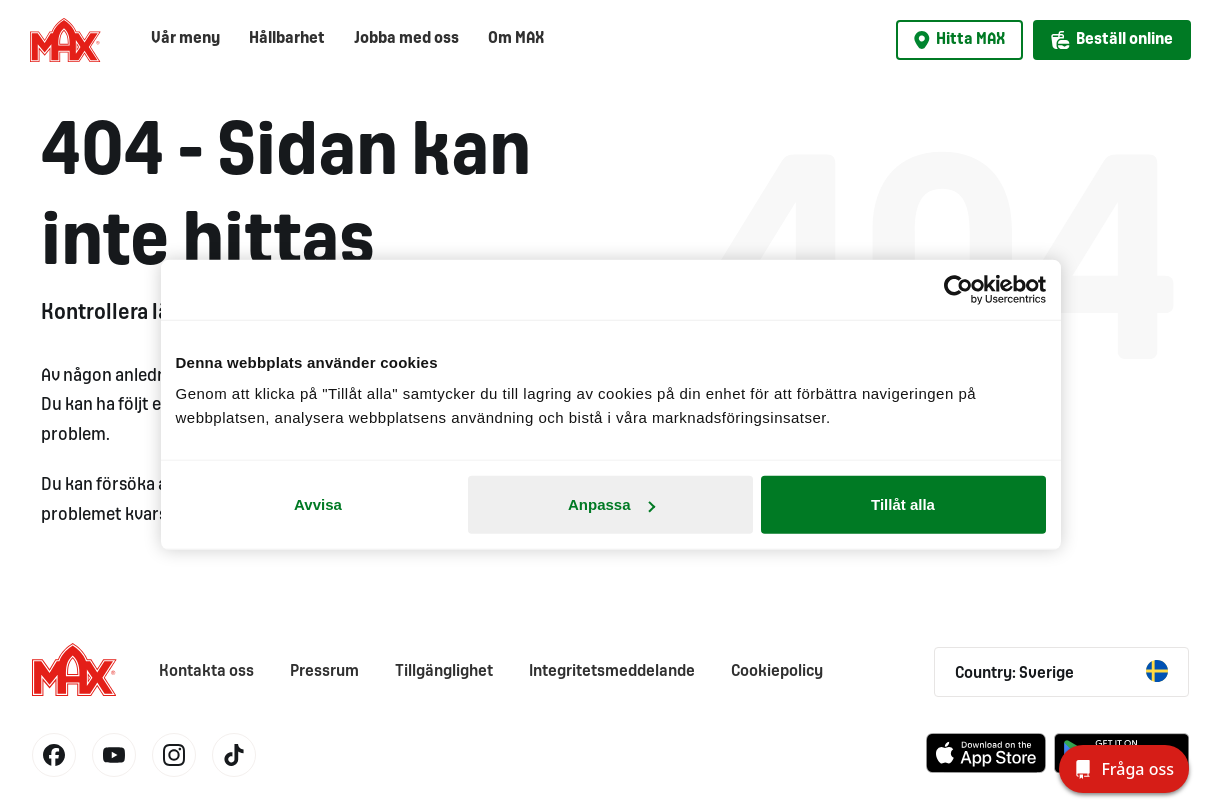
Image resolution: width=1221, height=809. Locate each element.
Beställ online (1112, 40)
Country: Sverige (1061, 671)
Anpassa (611, 504)
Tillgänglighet (444, 671)
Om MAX (516, 38)
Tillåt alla (903, 504)
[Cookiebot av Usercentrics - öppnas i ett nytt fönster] (958, 289)
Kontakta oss (206, 671)
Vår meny (185, 38)
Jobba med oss (406, 38)
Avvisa (318, 504)
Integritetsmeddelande (612, 671)
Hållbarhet (287, 38)
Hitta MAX (959, 40)
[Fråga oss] (1124, 769)
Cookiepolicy (777, 671)
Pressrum (324, 671)
